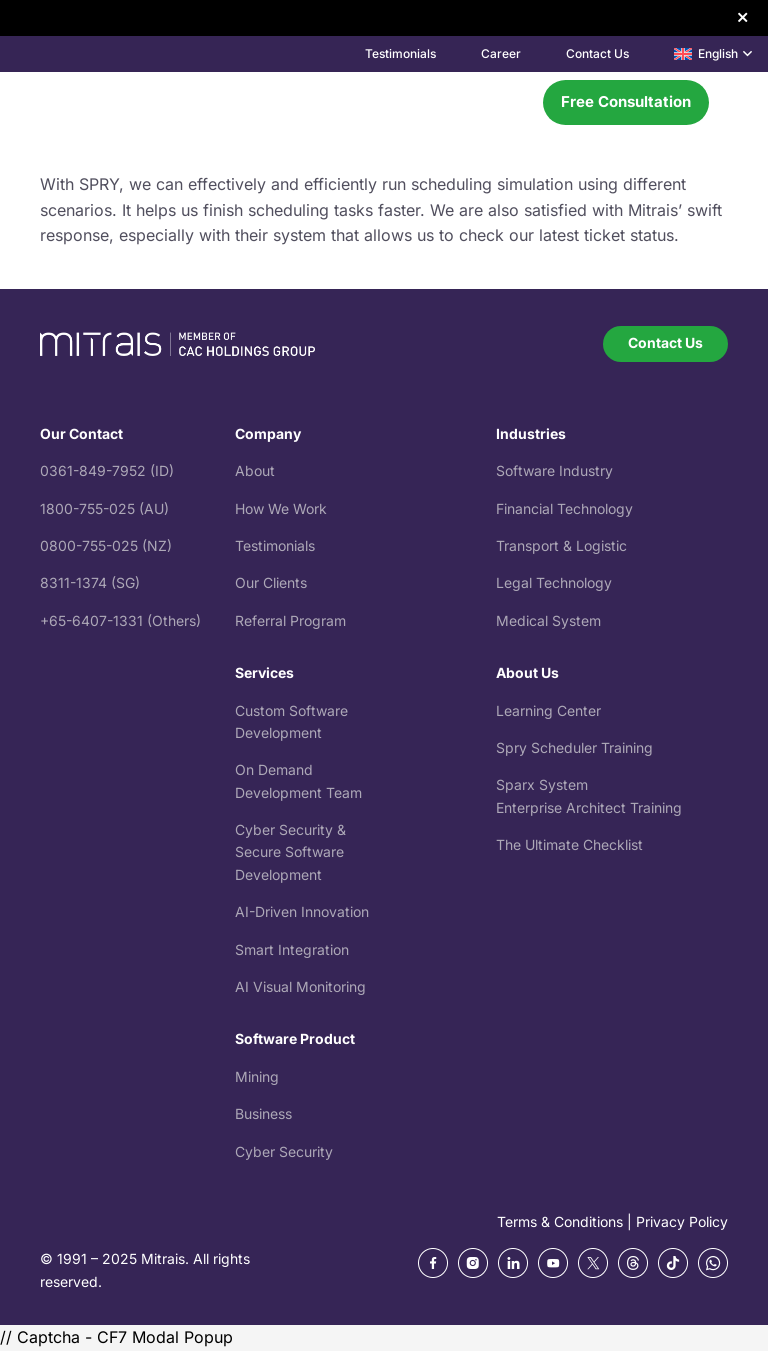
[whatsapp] (713, 1263)
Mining (257, 1076)
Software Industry (554, 470)
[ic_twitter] (593, 1263)
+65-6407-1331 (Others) (120, 620)
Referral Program (290, 620)
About (255, 470)
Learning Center (548, 710)
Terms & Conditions (560, 1221)
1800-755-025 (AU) (104, 508)
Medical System (548, 620)
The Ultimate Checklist (569, 844)
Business (263, 1113)
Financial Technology (564, 508)
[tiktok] (673, 1263)
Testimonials (275, 545)
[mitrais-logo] (124, 102)
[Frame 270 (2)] (513, 1263)
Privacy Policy (682, 1221)
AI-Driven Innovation (302, 911)
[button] (713, 54)
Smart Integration (292, 949)
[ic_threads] (633, 1263)
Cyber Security (284, 1151)
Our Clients (271, 582)
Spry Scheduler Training (574, 747)
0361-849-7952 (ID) (107, 470)
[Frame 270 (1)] (473, 1263)
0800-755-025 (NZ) (106, 545)
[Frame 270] (433, 1263)
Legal (516, 582)
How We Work (281, 508)
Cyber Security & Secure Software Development (290, 852)
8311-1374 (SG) (90, 582)
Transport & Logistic (561, 545)
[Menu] (506, 102)
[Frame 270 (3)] (553, 1263)
